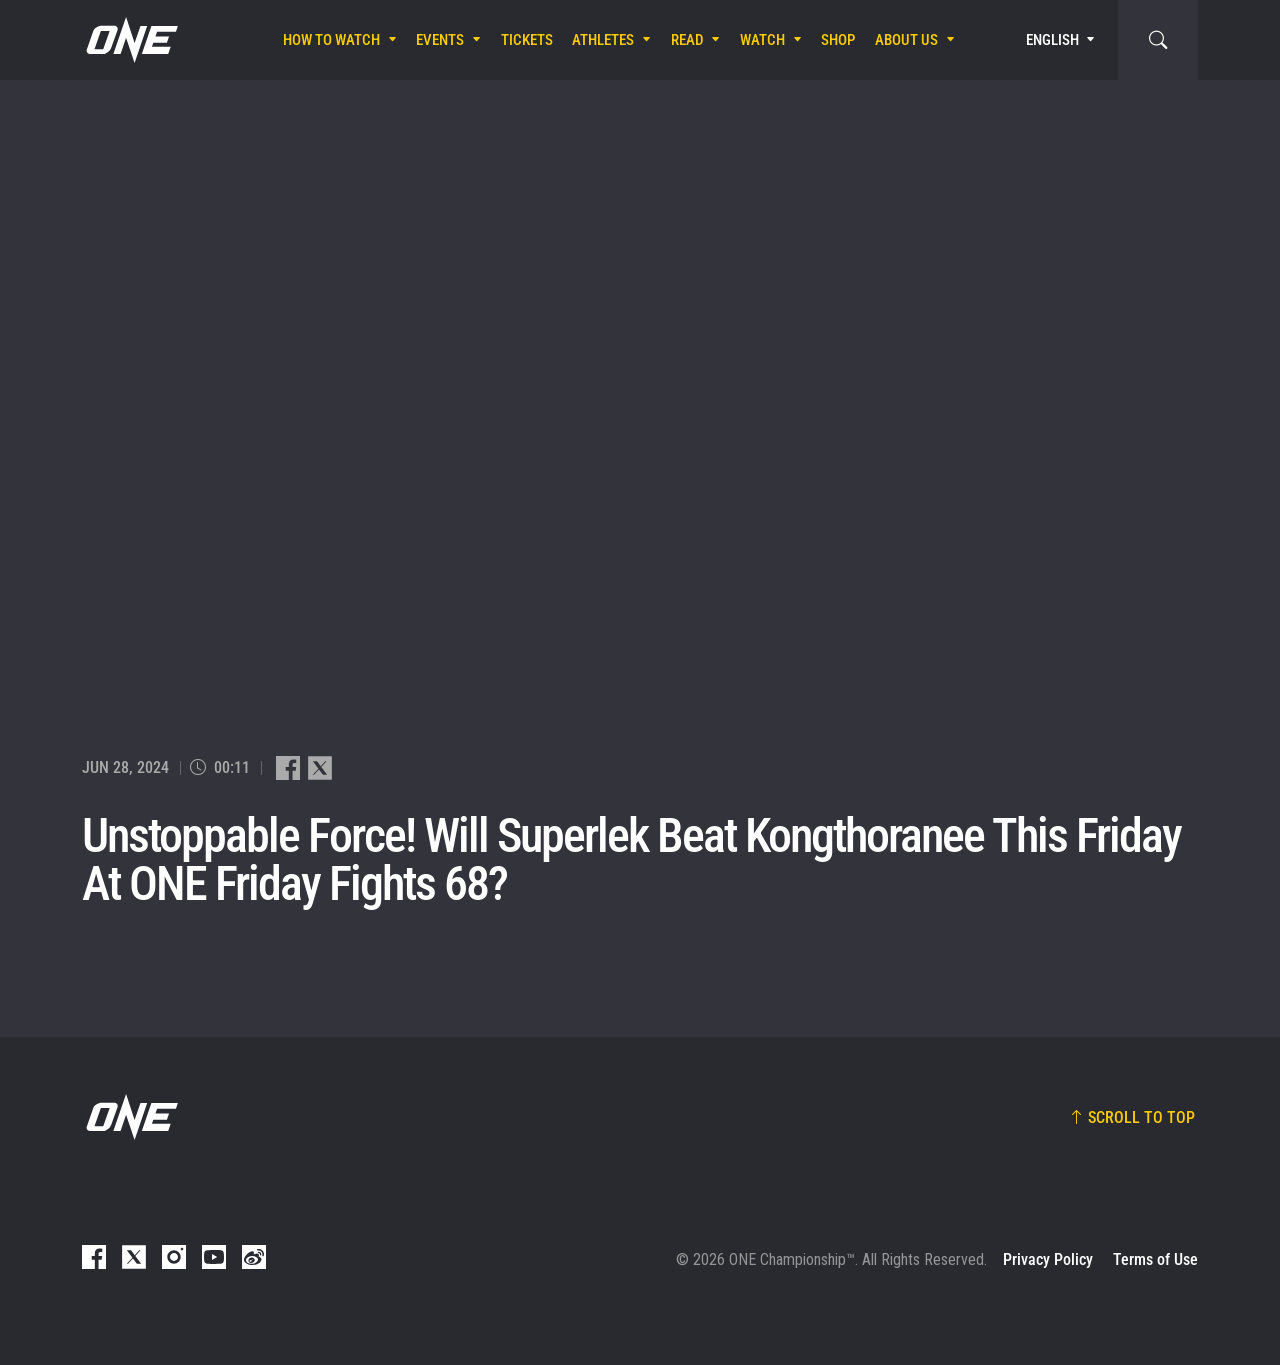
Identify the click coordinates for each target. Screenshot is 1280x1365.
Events (440, 40)
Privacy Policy (1048, 1259)
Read (687, 40)
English (1052, 40)
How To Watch (331, 40)
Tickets (527, 40)
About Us (906, 40)
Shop (838, 40)
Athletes (603, 40)
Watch (762, 40)
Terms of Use (1155, 1259)
